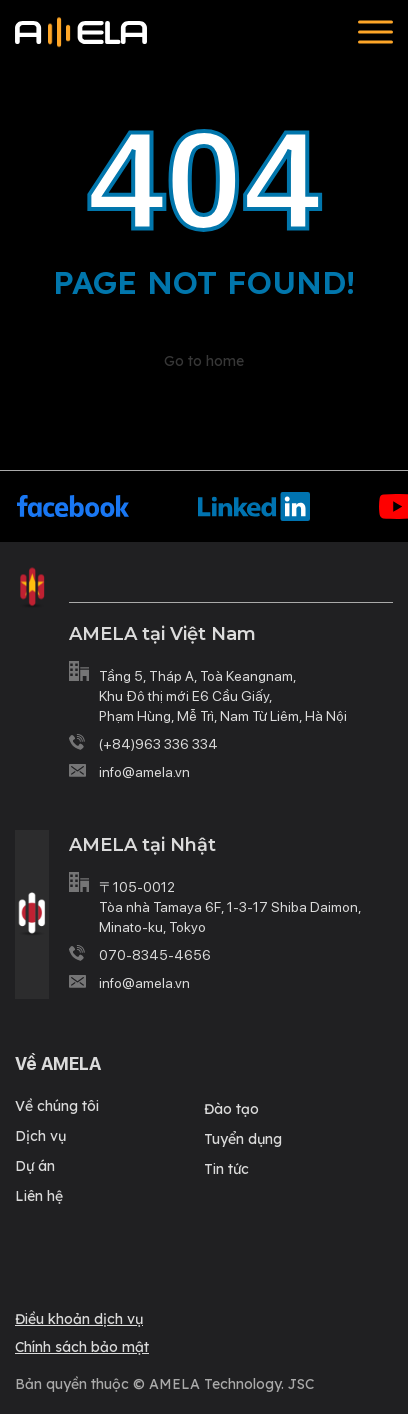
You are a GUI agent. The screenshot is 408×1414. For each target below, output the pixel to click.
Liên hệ (39, 1196)
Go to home (204, 361)
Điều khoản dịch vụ (79, 1319)
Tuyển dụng (243, 1139)
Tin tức (226, 1169)
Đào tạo (231, 1109)
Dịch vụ (40, 1136)
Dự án (35, 1166)
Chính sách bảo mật (82, 1347)
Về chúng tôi (57, 1106)
